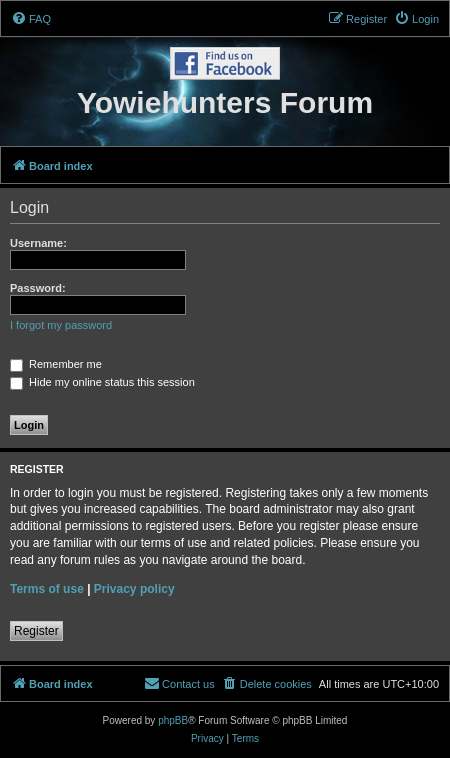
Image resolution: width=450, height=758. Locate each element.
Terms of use (47, 589)
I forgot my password (61, 325)
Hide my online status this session (102, 382)
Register (36, 631)
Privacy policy (134, 589)
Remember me (56, 364)
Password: (38, 288)
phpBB (173, 720)
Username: (38, 243)
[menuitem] (31, 19)
